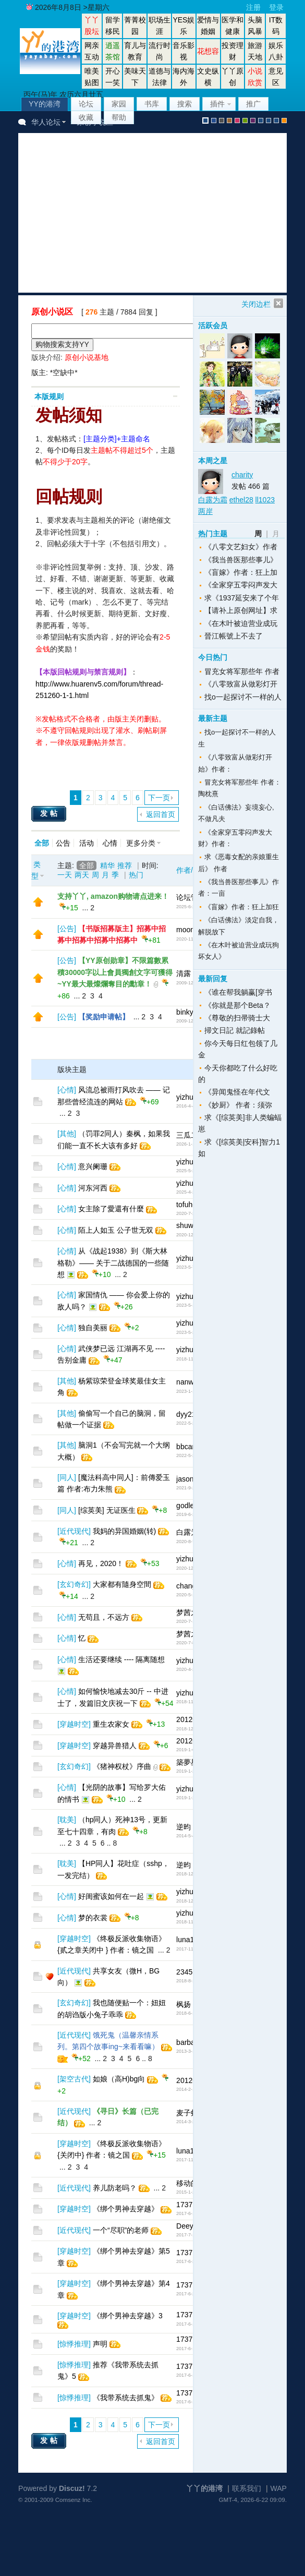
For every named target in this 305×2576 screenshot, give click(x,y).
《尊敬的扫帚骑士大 (237, 1018)
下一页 (159, 797)
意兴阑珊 (92, 1166)
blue (213, 120)
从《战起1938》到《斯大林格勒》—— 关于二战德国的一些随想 (113, 1263)
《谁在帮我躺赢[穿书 (238, 992)
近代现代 (74, 1531)
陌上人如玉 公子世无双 (115, 1230)
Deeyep (188, 2226)
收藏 (86, 117)
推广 (253, 104)
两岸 (205, 511)
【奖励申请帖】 (103, 1017)
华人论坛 (45, 122)
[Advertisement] (162, 213)
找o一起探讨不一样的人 (243, 697)
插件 (217, 104)
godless (188, 1505)
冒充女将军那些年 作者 (241, 671)
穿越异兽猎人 (115, 1745)
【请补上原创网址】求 (240, 610)
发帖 (50, 813)
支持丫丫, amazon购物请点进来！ (113, 896)
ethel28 (241, 500)
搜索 (184, 104)
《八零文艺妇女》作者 (240, 547)
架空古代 (74, 2079)
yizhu (184, 1097)
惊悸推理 (74, 2344)
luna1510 (191, 1939)
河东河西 (92, 1188)
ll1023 (265, 500)
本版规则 (49, 396)
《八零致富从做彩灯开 (240, 684)
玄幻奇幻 (74, 1584)
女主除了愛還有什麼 (111, 1209)
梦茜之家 (190, 1612)
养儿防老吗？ (115, 2188)
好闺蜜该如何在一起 (111, 1896)
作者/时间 (192, 870)
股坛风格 (260, 120)
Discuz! (72, 2488)
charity (242, 475)
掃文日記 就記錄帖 (234, 1030)
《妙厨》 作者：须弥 (238, 1105)
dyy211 (188, 1414)
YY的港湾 (44, 104)
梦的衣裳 (92, 1917)
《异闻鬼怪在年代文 (237, 1092)
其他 (66, 1133)
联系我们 (246, 2488)
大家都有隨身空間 (122, 1584)
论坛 (86, 104)
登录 (276, 7)
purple (252, 120)
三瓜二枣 (190, 1135)
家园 (119, 104)
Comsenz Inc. (73, 2499)
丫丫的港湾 (204, 2488)
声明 (100, 2344)
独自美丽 (92, 1327)
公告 (63, 843)
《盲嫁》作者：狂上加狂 (241, 907)
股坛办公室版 (276, 120)
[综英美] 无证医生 (107, 1510)
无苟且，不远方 (103, 1617)
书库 (151, 104)
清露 (183, 973)
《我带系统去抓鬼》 (125, 2397)
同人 (66, 1477)
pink (237, 120)
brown (229, 120)
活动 (86, 843)
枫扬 (183, 2004)
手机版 (284, 120)
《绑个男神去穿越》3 (128, 2316)
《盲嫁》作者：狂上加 (240, 572)
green (245, 120)
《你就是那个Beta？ (237, 1005)
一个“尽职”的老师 (121, 2230)
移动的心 (190, 2183)
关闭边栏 (256, 304)
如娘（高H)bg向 (119, 2079)
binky (184, 1012)
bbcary (187, 1446)
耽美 (66, 1819)
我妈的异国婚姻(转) (124, 1531)
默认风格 (205, 120)
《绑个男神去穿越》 (125, 2209)
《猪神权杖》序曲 (122, 1766)
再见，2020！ (101, 1563)
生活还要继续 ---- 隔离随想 (121, 1659)
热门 (136, 875)
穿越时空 (74, 1724)
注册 (253, 7)
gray (221, 120)
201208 (188, 1719)
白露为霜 (190, 1532)
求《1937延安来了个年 (241, 598)
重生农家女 (111, 1724)
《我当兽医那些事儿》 (240, 560)
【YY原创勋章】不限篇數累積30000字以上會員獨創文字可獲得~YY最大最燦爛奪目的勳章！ (115, 972)
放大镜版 (268, 120)
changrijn (191, 1586)
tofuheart (190, 1204)
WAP (279, 2488)
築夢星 (187, 1762)
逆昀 (183, 1827)
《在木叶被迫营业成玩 (240, 623)
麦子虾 (187, 2113)
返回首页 (160, 814)
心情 (110, 843)
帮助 (119, 117)
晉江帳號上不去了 (233, 636)
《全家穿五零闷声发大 (240, 585)
